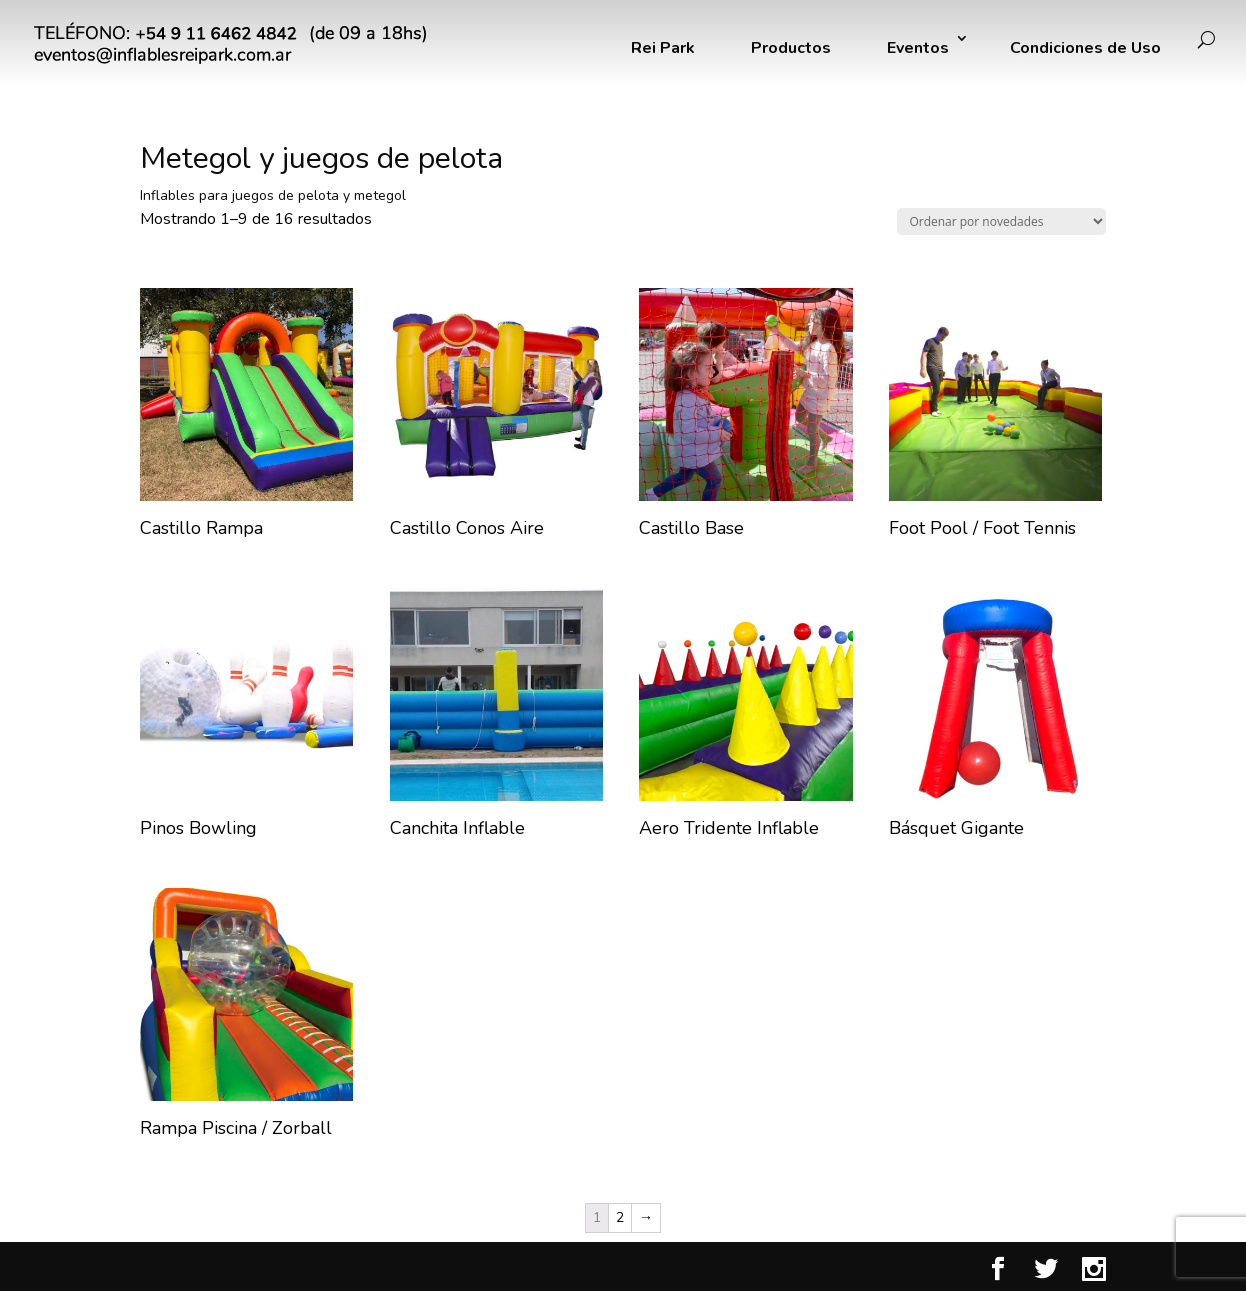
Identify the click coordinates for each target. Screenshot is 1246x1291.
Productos (791, 48)
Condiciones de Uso (1085, 48)
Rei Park (663, 48)
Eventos (918, 48)
